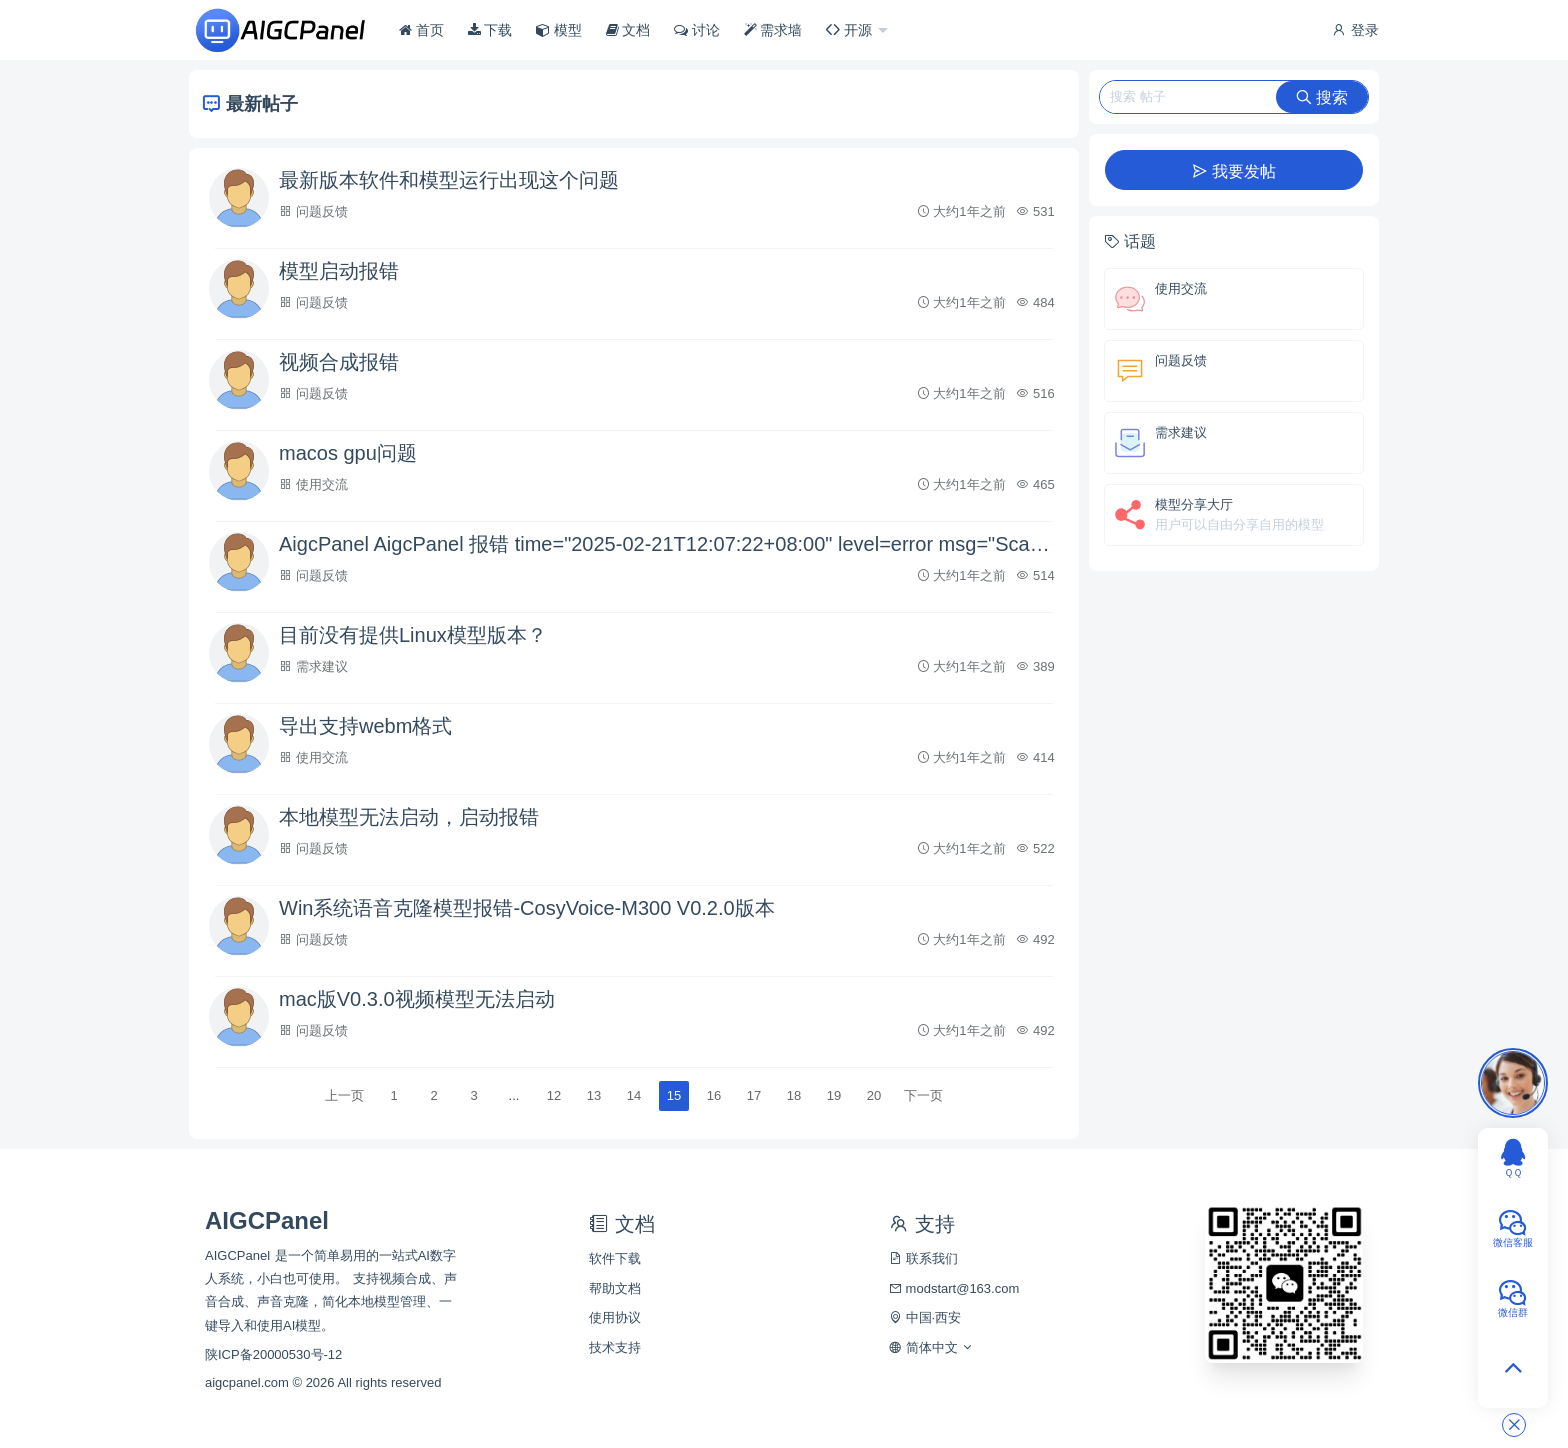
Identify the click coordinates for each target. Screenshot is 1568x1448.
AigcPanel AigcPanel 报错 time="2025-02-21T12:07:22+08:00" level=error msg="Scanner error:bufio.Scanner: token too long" (669, 544)
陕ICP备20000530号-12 (273, 1354)
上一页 (344, 1095)
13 (594, 1095)
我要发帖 (1234, 171)
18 (794, 1095)
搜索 (1322, 97)
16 (714, 1095)
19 (834, 1095)
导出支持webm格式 (365, 726)
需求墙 (773, 30)
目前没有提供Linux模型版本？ (413, 635)
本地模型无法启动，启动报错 (409, 817)
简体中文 (931, 1347)
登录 (1355, 30)
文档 (628, 30)
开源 (851, 30)
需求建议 (322, 666)
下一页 (923, 1095)
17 (754, 1095)
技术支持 (615, 1347)
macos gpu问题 (348, 453)
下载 (490, 30)
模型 (559, 30)
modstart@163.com (954, 1288)
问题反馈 (322, 211)
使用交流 (322, 484)
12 (554, 1095)
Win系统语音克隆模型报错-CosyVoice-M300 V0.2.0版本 (527, 908)
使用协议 (615, 1317)
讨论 (697, 30)
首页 (421, 30)
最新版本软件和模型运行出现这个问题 (449, 180)
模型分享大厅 (1194, 504)
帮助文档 (615, 1288)
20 (874, 1095)
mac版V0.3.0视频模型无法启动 (417, 999)
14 (634, 1095)
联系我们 (923, 1258)
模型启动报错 (339, 271)
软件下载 (615, 1258)
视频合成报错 (339, 362)
